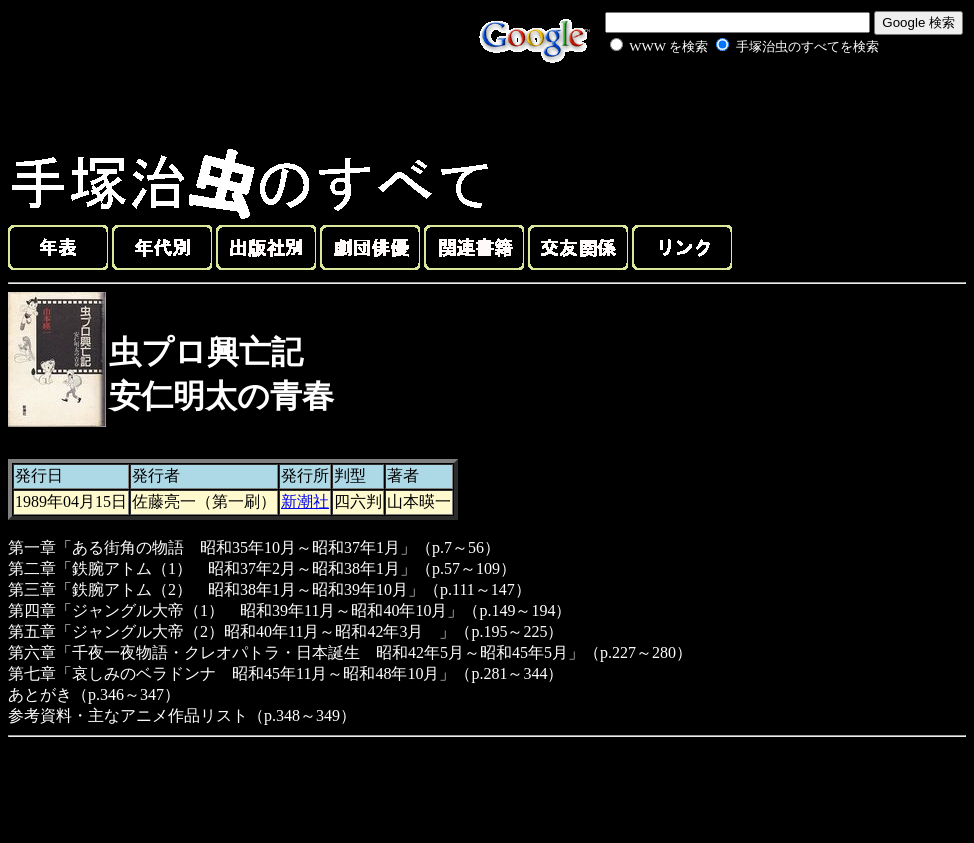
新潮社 (305, 501)
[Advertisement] (722, 104)
